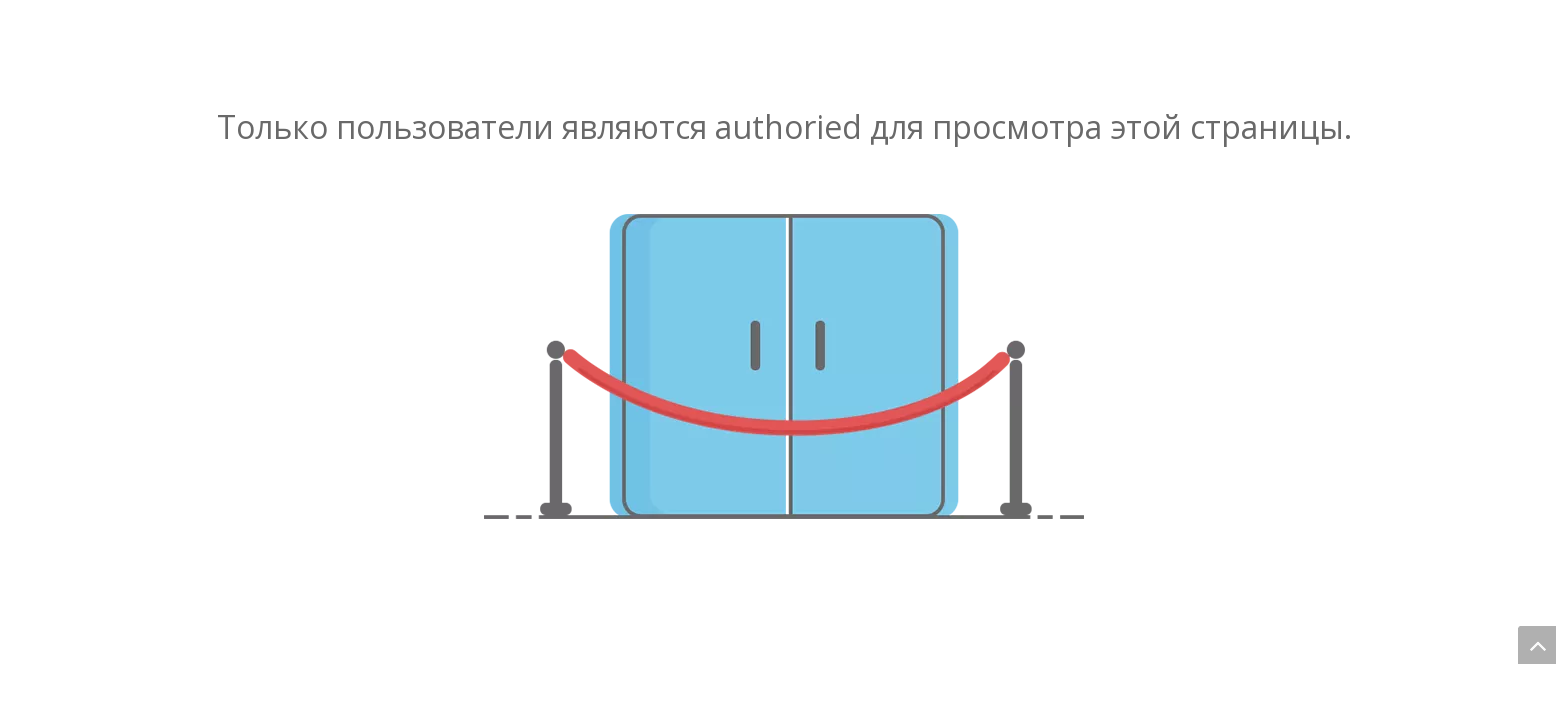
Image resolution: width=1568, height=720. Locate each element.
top (1537, 645)
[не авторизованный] (784, 366)
